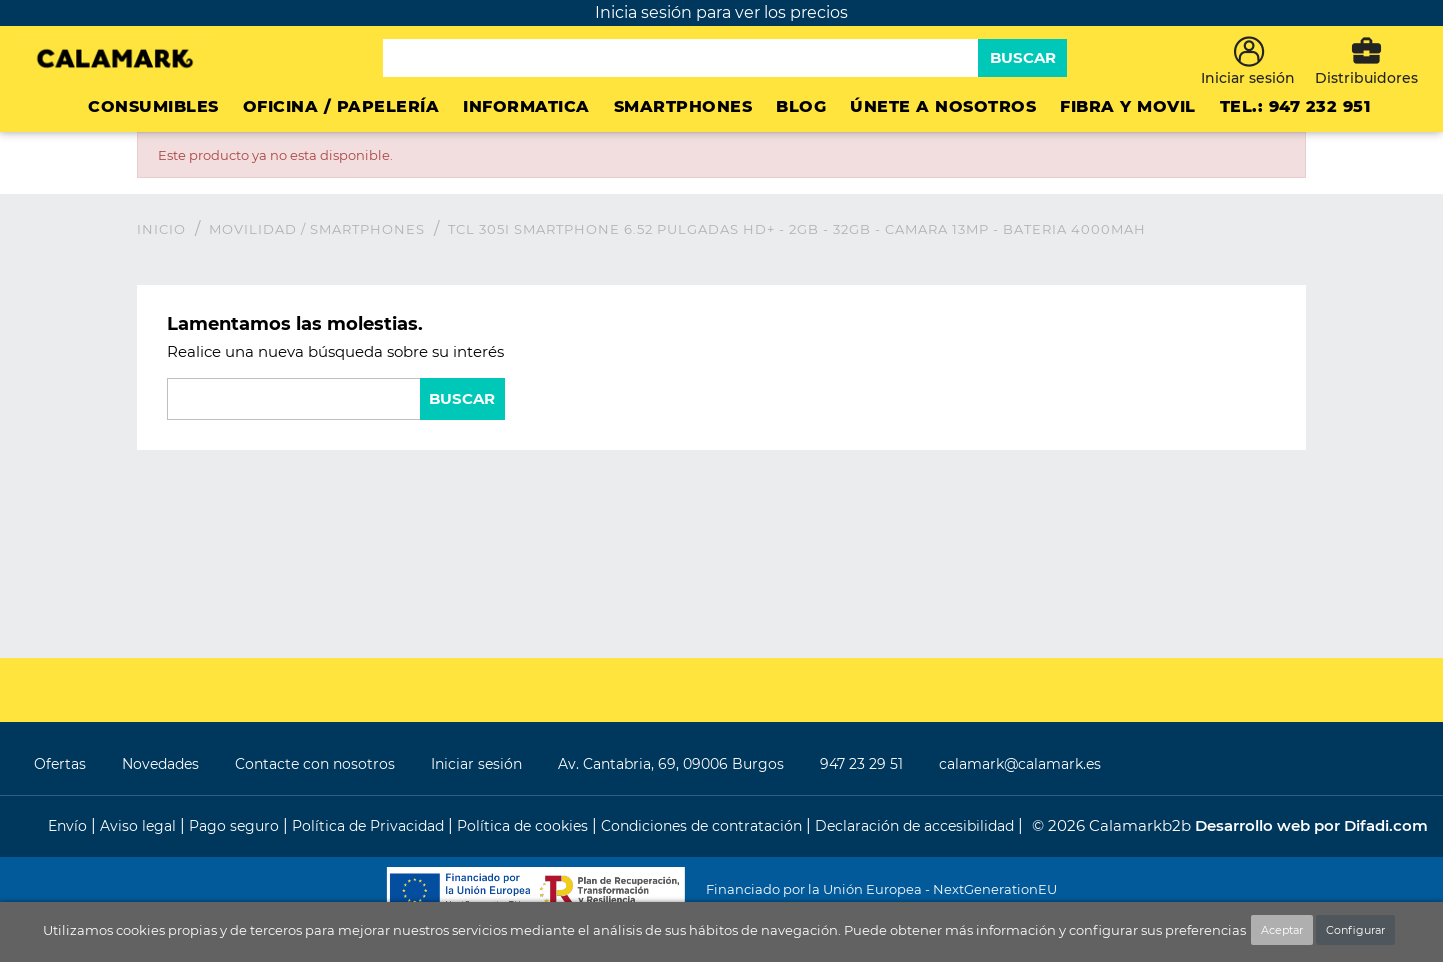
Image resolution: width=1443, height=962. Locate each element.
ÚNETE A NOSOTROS (943, 106)
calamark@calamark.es (1020, 764)
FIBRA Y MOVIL (1128, 106)
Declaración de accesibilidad (916, 826)
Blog (801, 106)
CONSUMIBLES (153, 106)
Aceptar (1282, 930)
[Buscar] (680, 58)
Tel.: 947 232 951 (1295, 106)
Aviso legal (140, 826)
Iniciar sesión (476, 764)
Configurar (1355, 930)
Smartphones (683, 106)
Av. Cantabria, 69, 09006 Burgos (671, 764)
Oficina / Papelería (341, 106)
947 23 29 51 (861, 764)
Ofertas (60, 764)
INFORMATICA (526, 106)
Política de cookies (524, 826)
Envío (69, 826)
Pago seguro (236, 826)
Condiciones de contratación (703, 826)
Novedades (160, 764)
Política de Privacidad (370, 826)
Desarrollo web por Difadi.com (1311, 825)
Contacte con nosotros (315, 764)
